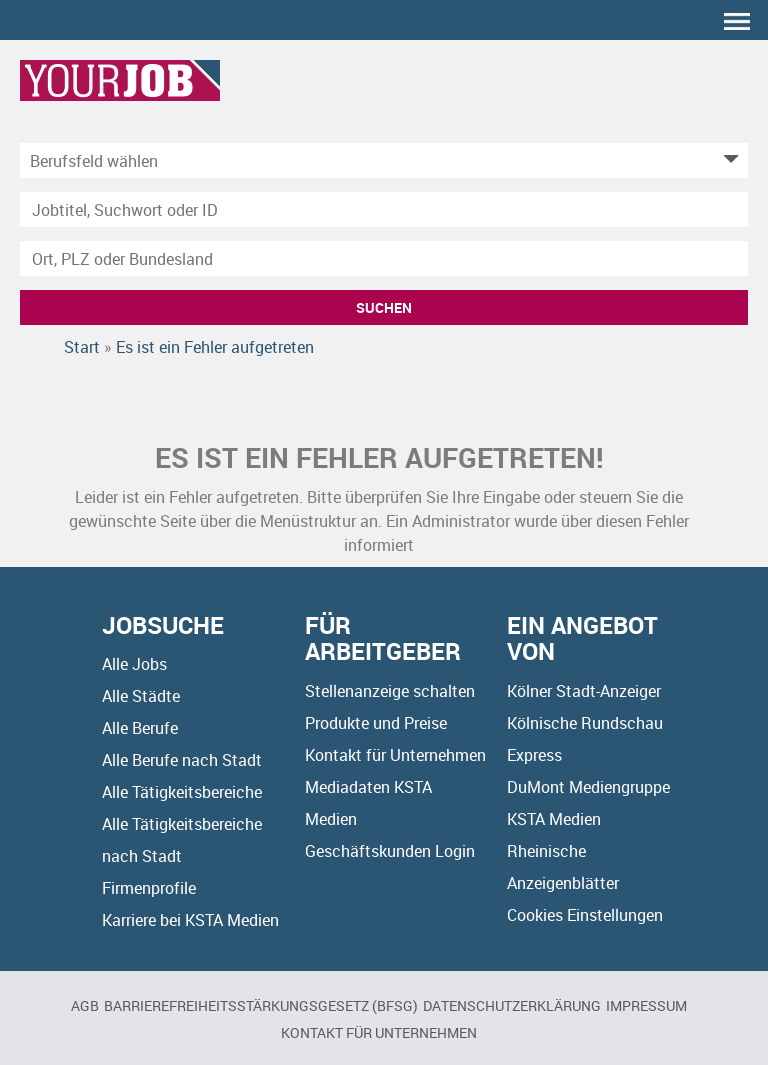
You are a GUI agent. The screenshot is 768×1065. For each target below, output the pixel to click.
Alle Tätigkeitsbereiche (182, 792)
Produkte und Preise (376, 723)
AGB (85, 1005)
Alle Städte (141, 696)
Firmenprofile (149, 888)
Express (534, 755)
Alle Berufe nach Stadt (182, 760)
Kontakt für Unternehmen (395, 755)
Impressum (646, 1005)
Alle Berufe (140, 728)
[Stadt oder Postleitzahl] (384, 258)
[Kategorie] (364, 160)
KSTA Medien (554, 819)
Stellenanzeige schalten (390, 691)
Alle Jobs (134, 664)
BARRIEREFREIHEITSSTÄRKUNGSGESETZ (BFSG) (261, 1005)
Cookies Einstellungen (585, 915)
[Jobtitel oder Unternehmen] (384, 209)
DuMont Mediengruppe (588, 787)
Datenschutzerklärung (512, 1005)
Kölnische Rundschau (585, 723)
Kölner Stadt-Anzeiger (584, 691)
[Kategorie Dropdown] (728, 160)
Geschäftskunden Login (390, 851)
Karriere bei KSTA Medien (190, 920)
